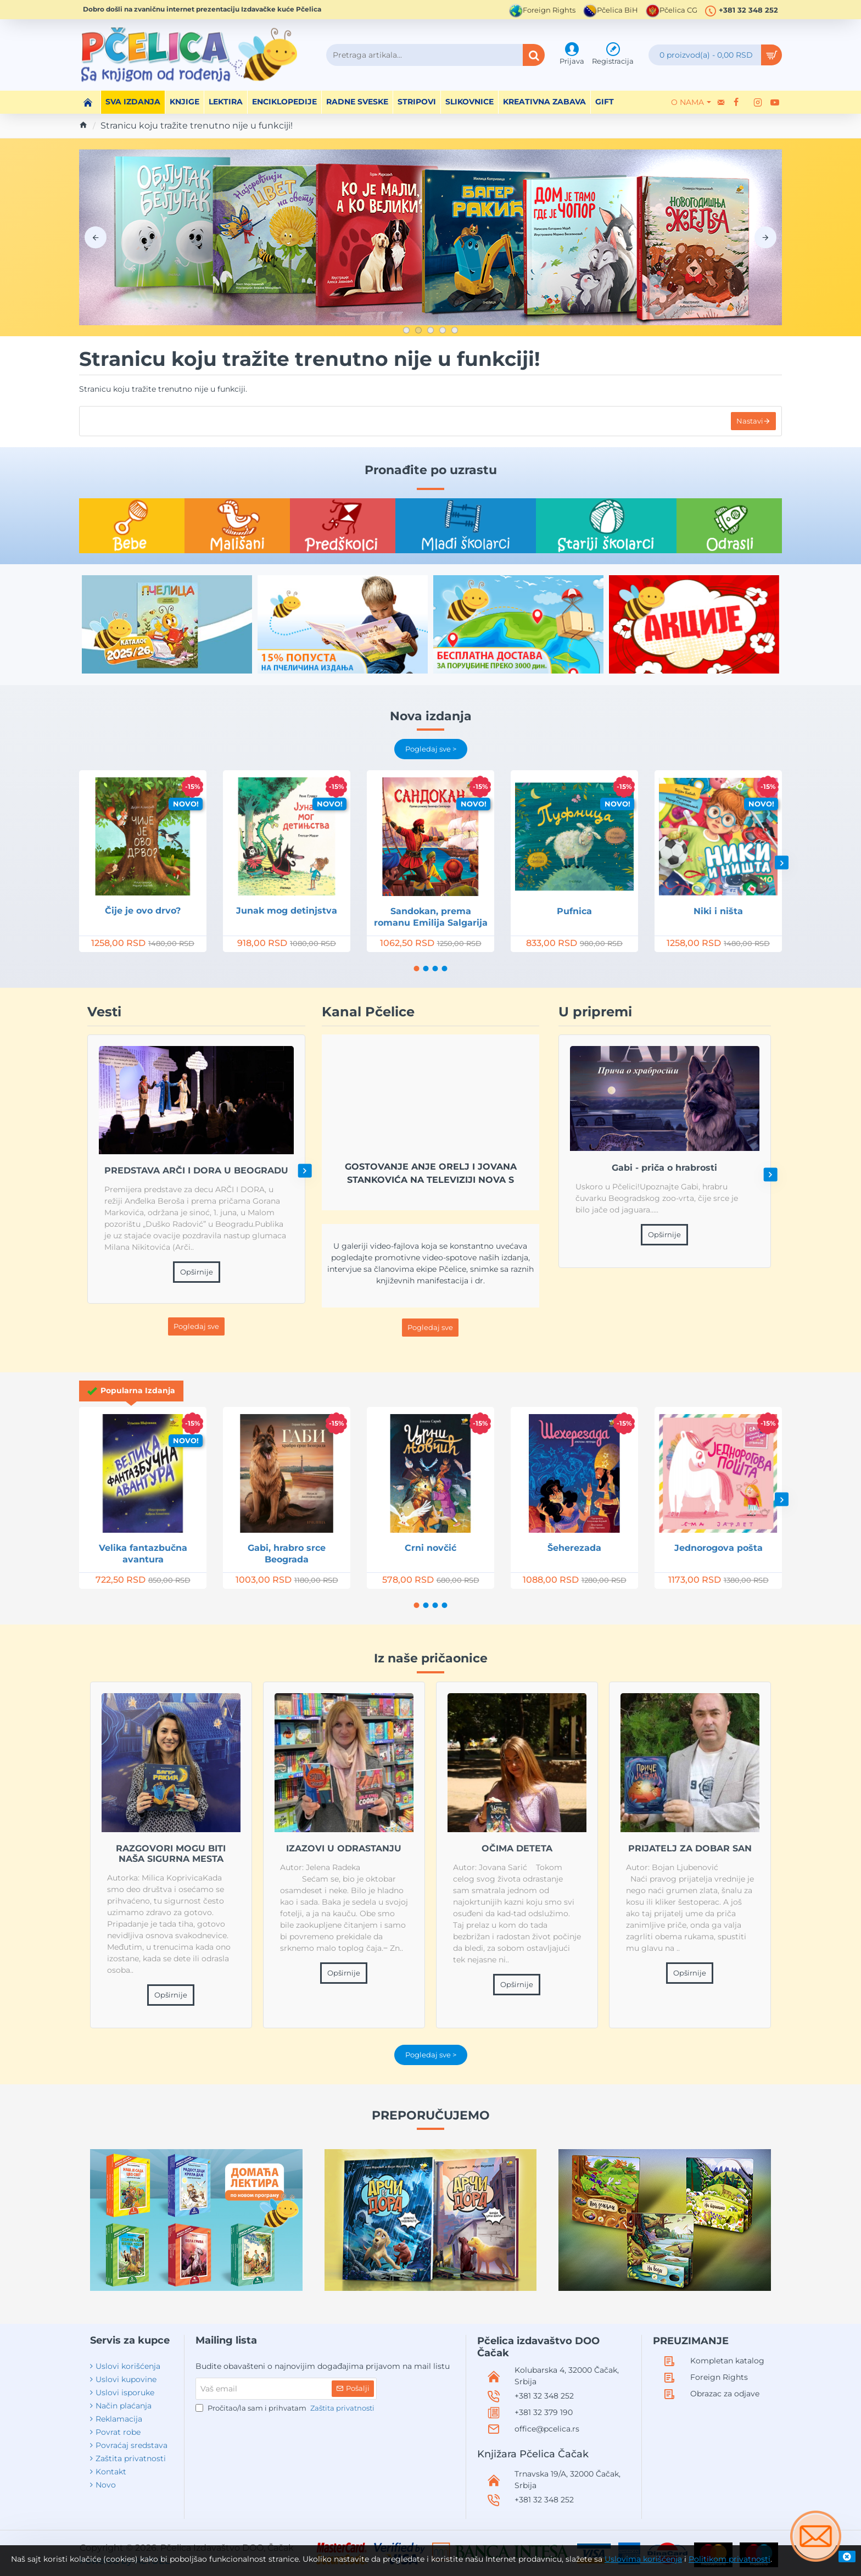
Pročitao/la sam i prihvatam (286, 2408)
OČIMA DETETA (517, 1848)
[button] (782, 863)
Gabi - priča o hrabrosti (665, 1167)
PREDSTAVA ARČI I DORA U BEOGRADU (196, 1170)
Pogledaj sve (196, 1326)
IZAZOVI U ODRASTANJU (343, 1848)
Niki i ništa (718, 911)
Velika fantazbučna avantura (143, 1554)
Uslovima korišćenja (643, 2559)
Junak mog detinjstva (286, 910)
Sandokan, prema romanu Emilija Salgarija (431, 917)
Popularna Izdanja (137, 1390)
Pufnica (574, 911)
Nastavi (749, 420)
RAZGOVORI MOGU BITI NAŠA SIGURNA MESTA (171, 1853)
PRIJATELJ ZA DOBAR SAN (690, 1848)
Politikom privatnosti (729, 2559)
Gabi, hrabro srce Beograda (287, 1554)
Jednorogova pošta (718, 1548)
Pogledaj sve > (430, 748)
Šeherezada (574, 1548)
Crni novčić (430, 1548)
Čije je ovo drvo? (143, 910)
